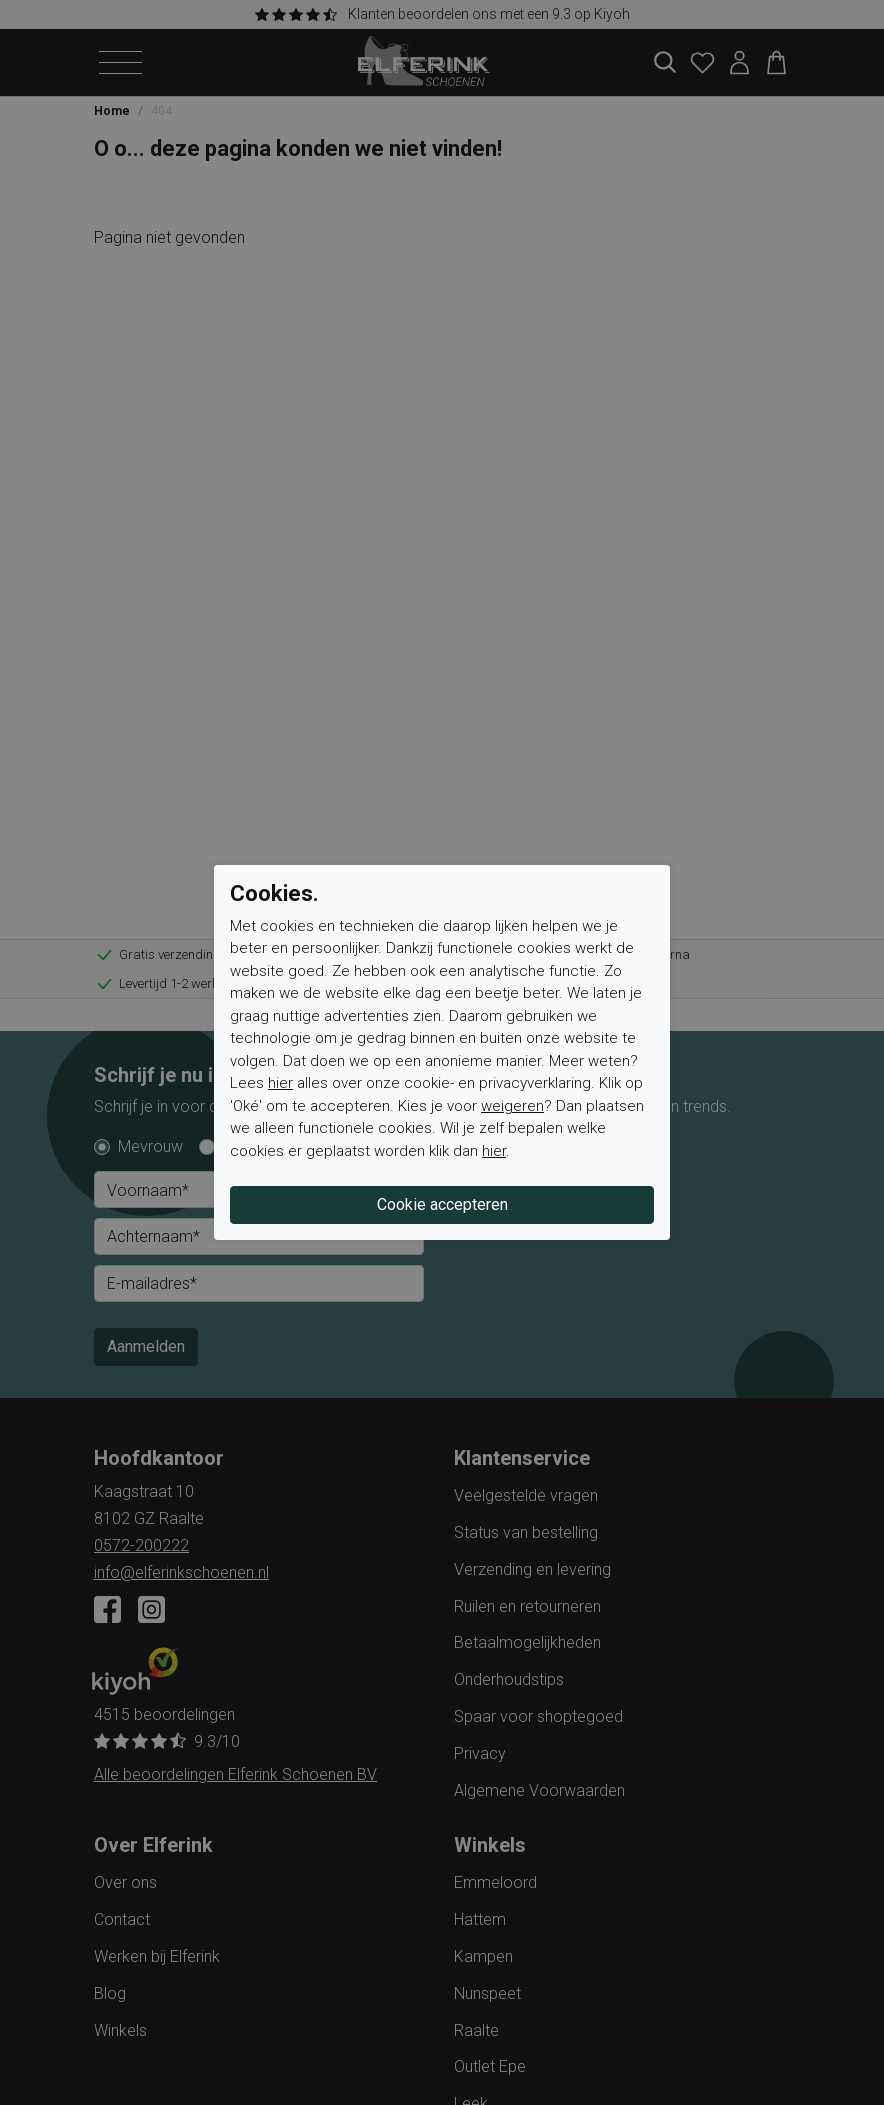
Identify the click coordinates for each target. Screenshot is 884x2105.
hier (280, 1083)
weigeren (512, 1106)
